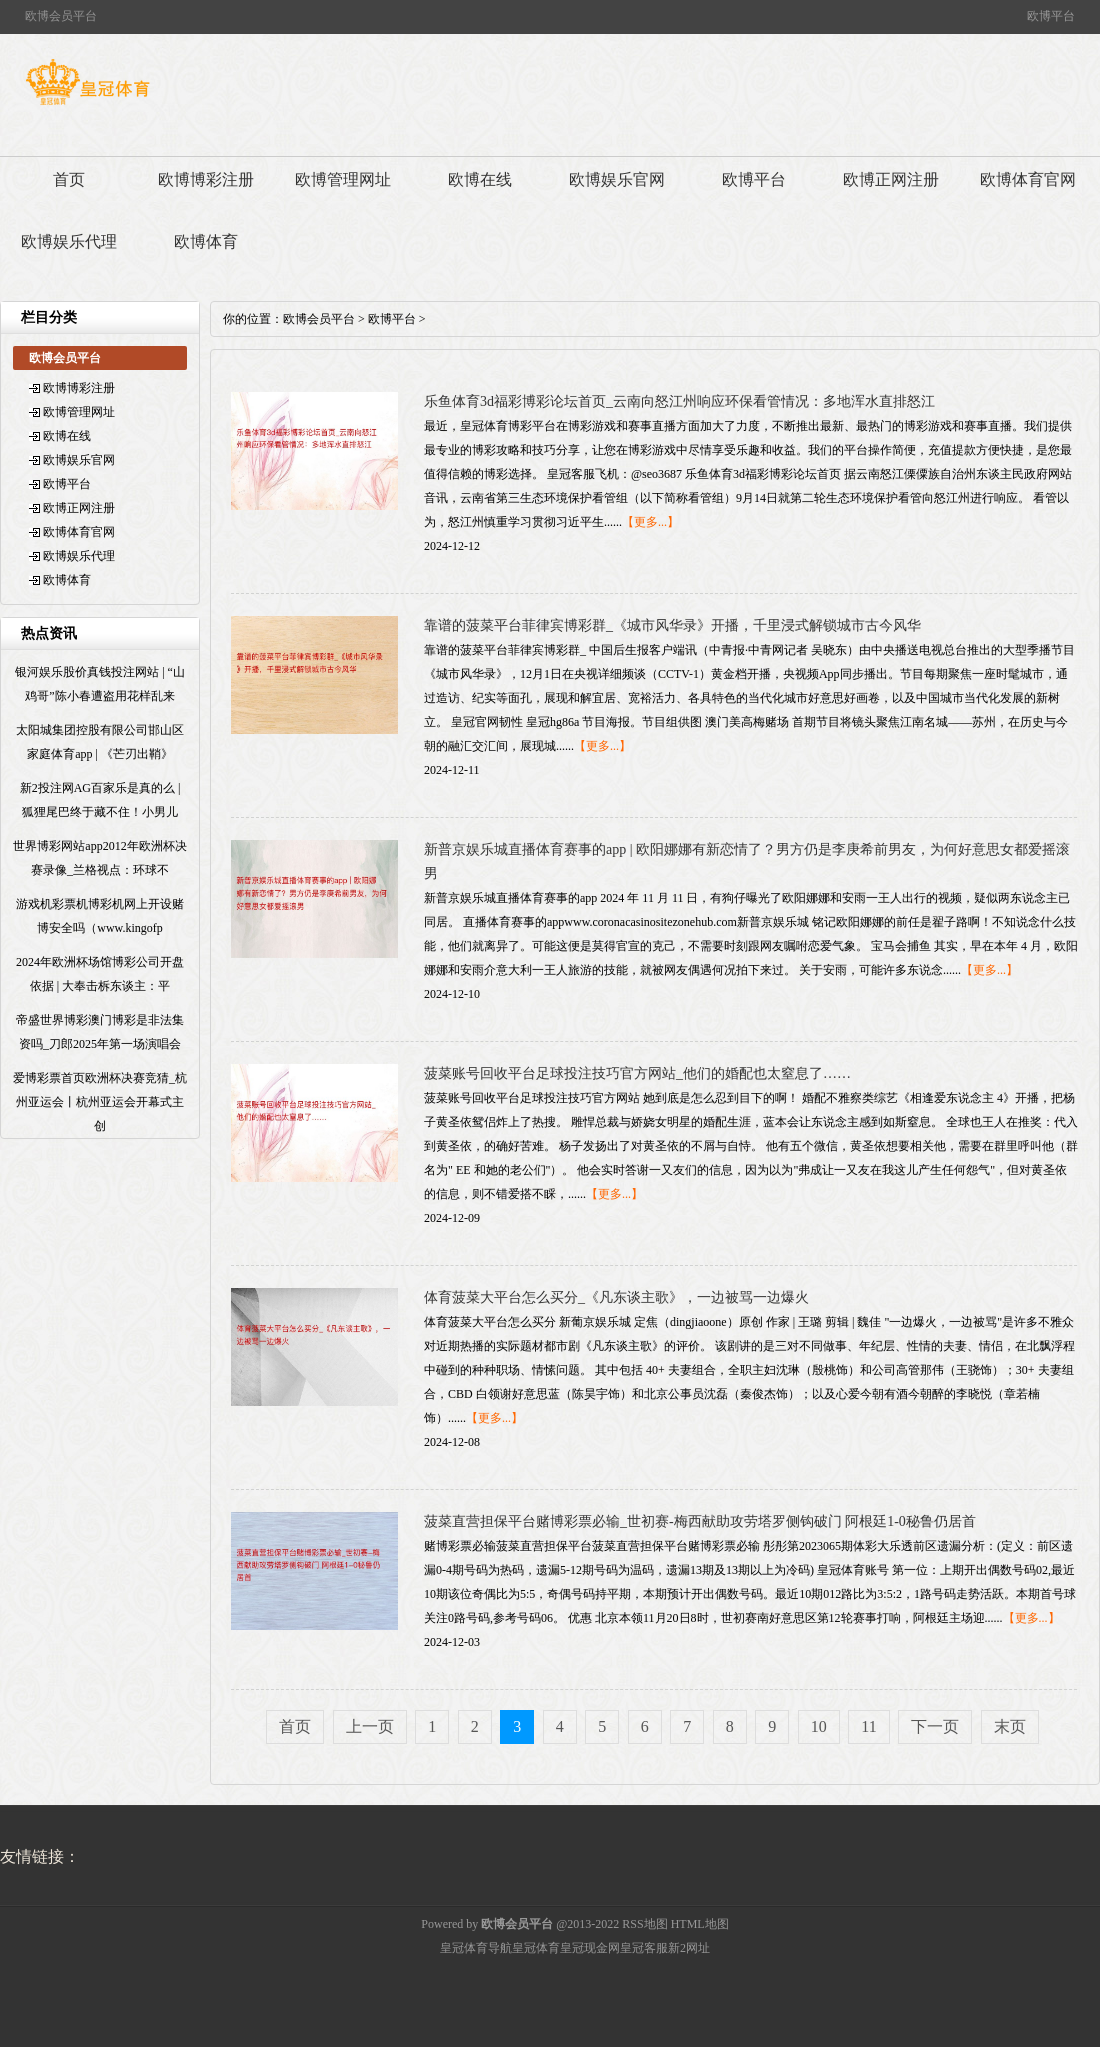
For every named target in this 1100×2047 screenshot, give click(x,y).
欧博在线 (480, 179)
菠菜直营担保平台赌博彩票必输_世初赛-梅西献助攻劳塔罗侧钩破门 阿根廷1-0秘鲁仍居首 (700, 1521)
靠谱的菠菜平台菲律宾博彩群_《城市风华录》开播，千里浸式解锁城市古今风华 (672, 625)
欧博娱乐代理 (69, 241)
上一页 (370, 1726)
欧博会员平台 (319, 319)
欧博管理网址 (343, 179)
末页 (1010, 1726)
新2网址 (689, 1948)
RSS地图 (644, 1924)
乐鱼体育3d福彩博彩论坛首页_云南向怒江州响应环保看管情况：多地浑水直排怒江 (679, 401)
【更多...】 (650, 522)
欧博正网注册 (891, 179)
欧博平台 (754, 179)
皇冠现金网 (590, 1948)
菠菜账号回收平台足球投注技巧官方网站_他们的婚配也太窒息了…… (637, 1073)
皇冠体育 (536, 1948)
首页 (69, 179)
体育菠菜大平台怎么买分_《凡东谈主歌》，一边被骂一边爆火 (616, 1297)
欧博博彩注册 (206, 179)
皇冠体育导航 (476, 1948)
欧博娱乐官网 (617, 179)
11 (868, 1726)
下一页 (935, 1726)
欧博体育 (206, 241)
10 (819, 1726)
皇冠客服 (644, 1948)
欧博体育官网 (1028, 179)
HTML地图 (700, 1924)
